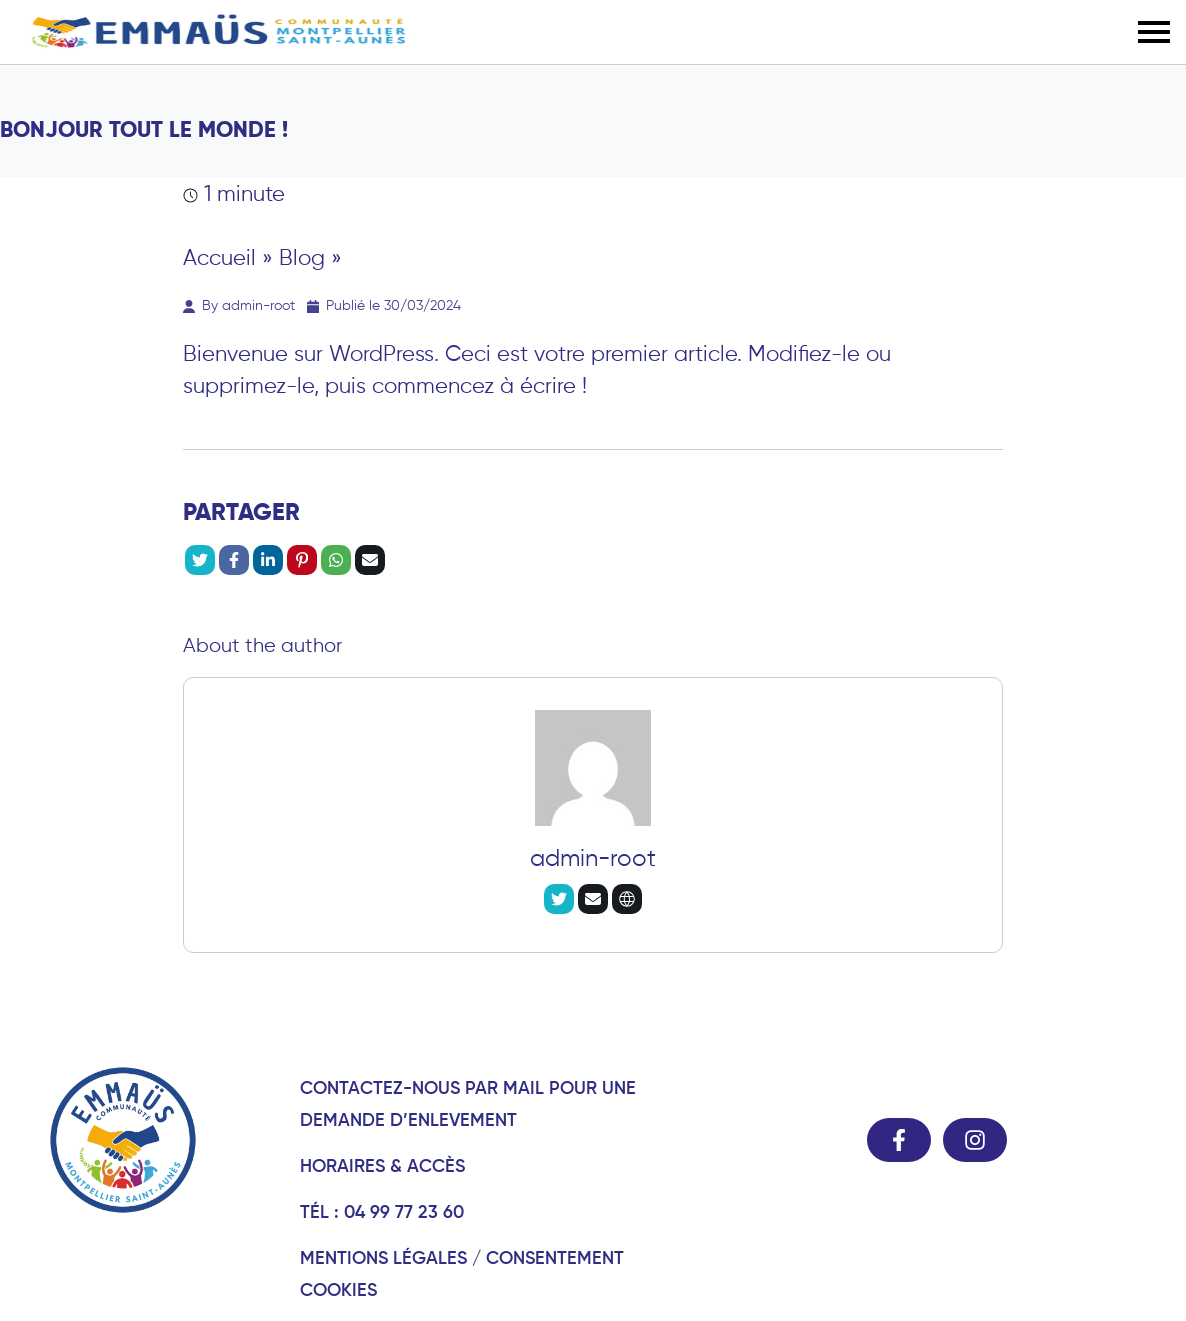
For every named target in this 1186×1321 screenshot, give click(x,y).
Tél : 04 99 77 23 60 (382, 1211)
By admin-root (239, 305)
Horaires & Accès (382, 1165)
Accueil (219, 257)
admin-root (593, 857)
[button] (1154, 32)
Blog (302, 257)
